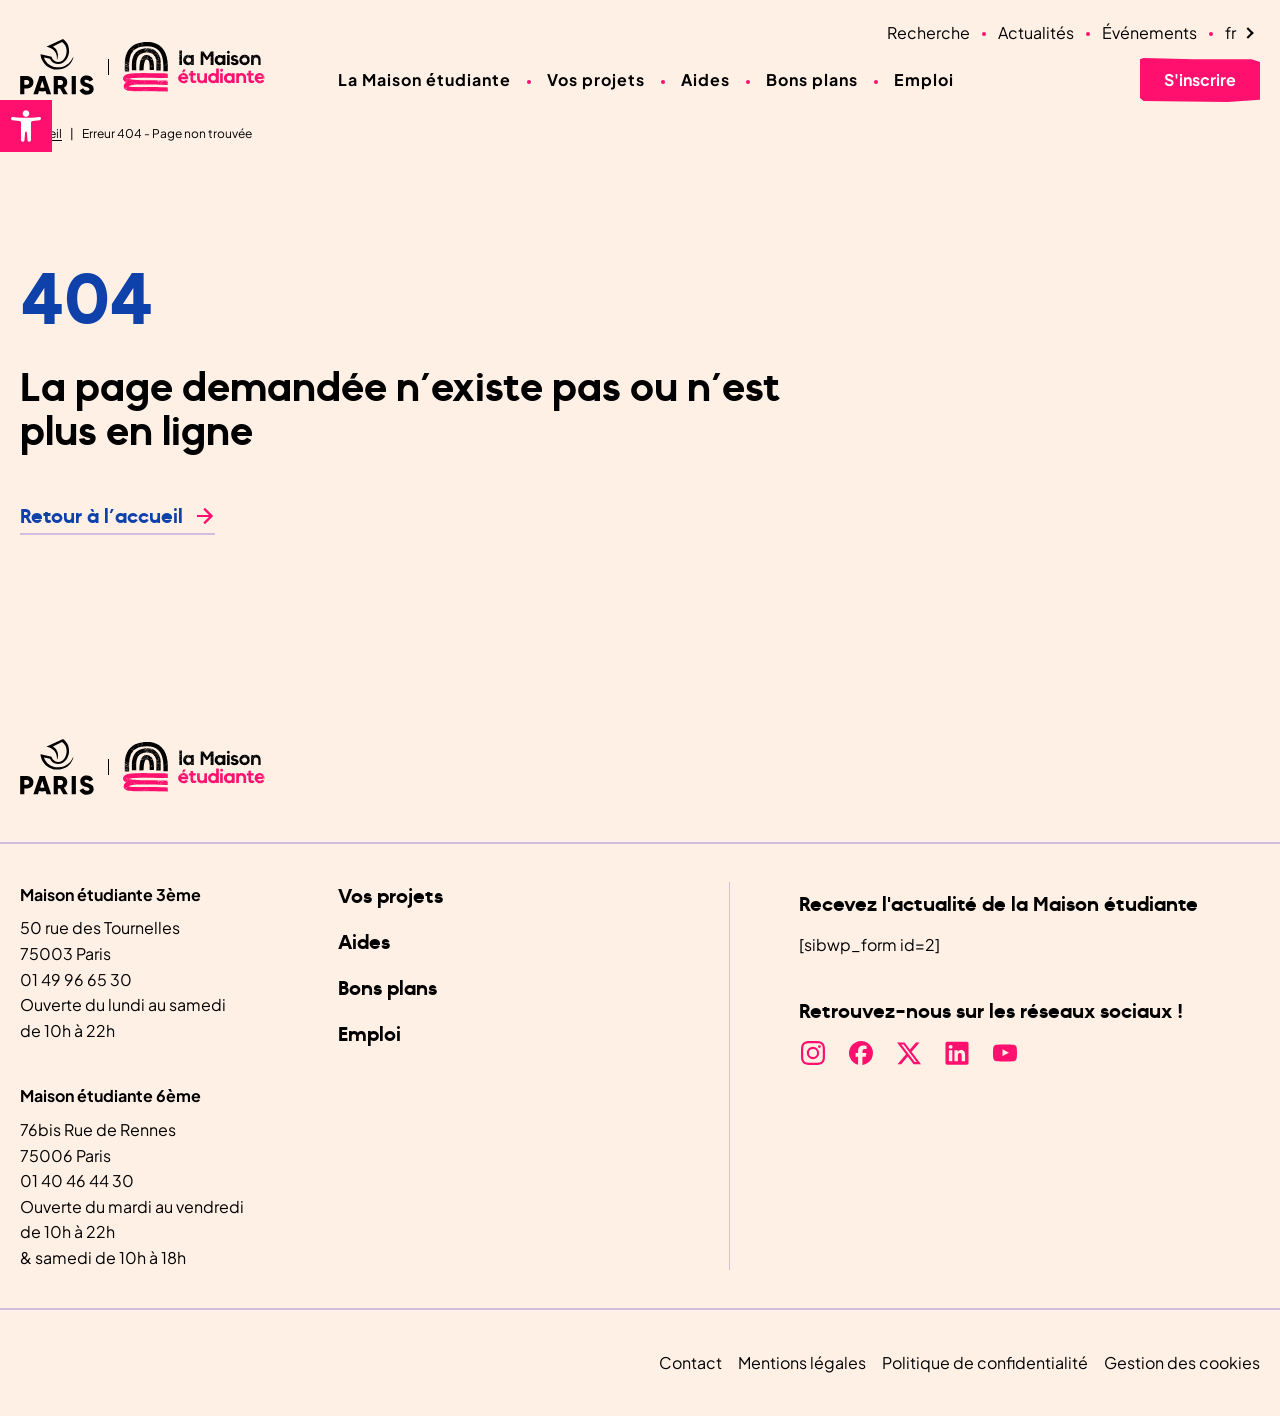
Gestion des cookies (1182, 1362)
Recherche (928, 32)
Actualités (1036, 32)
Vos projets (596, 79)
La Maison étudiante (424, 79)
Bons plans (812, 79)
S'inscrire (1200, 79)
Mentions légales (802, 1362)
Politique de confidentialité (985, 1362)
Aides (705, 79)
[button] (26, 126)
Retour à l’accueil (101, 517)
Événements (1149, 32)
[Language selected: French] (1242, 33)
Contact (690, 1362)
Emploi (924, 79)
